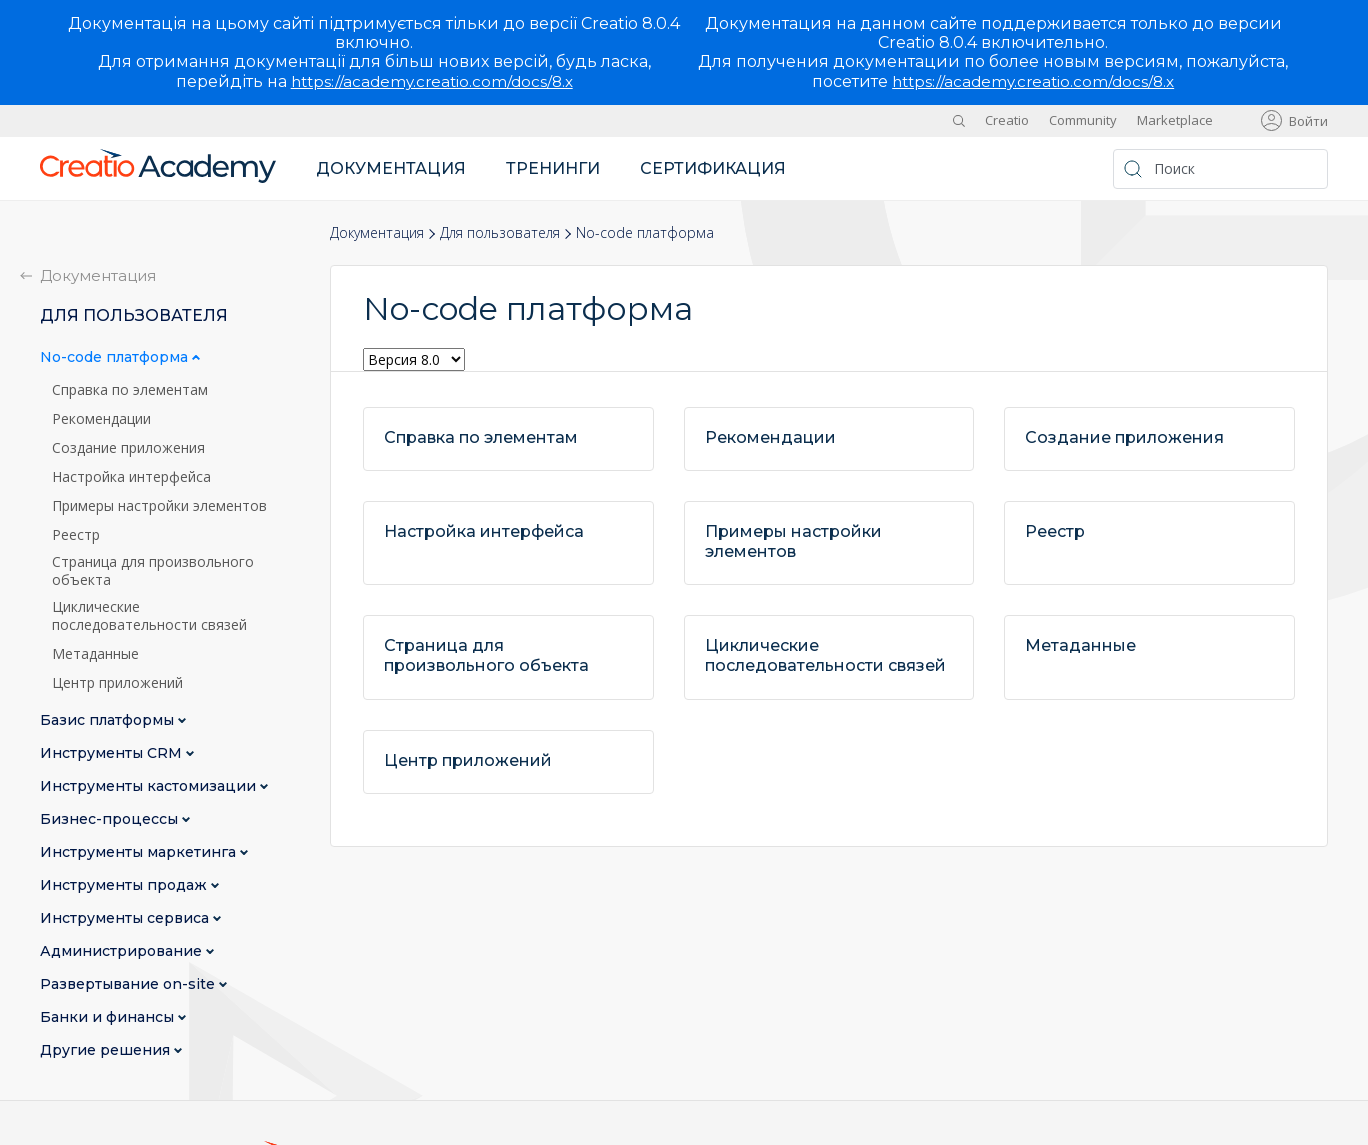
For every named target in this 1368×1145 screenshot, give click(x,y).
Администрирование (123, 951)
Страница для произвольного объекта (153, 571)
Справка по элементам (130, 390)
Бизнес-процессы (111, 819)
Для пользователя (500, 232)
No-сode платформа (116, 357)
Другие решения (107, 1050)
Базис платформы (109, 720)
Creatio (1007, 120)
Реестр (76, 535)
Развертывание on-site (129, 984)
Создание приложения (128, 448)
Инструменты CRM (113, 753)
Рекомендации (101, 419)
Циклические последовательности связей (149, 616)
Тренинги (553, 168)
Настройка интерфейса (131, 477)
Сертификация (713, 168)
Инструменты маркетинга (140, 852)
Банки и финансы (109, 1017)
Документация (391, 168)
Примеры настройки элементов (159, 506)
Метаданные (95, 654)
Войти (1308, 121)
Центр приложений (117, 683)
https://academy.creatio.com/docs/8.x (432, 81)
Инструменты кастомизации (150, 786)
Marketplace (1175, 120)
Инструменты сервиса (126, 918)
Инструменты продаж (125, 885)
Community (1083, 120)
